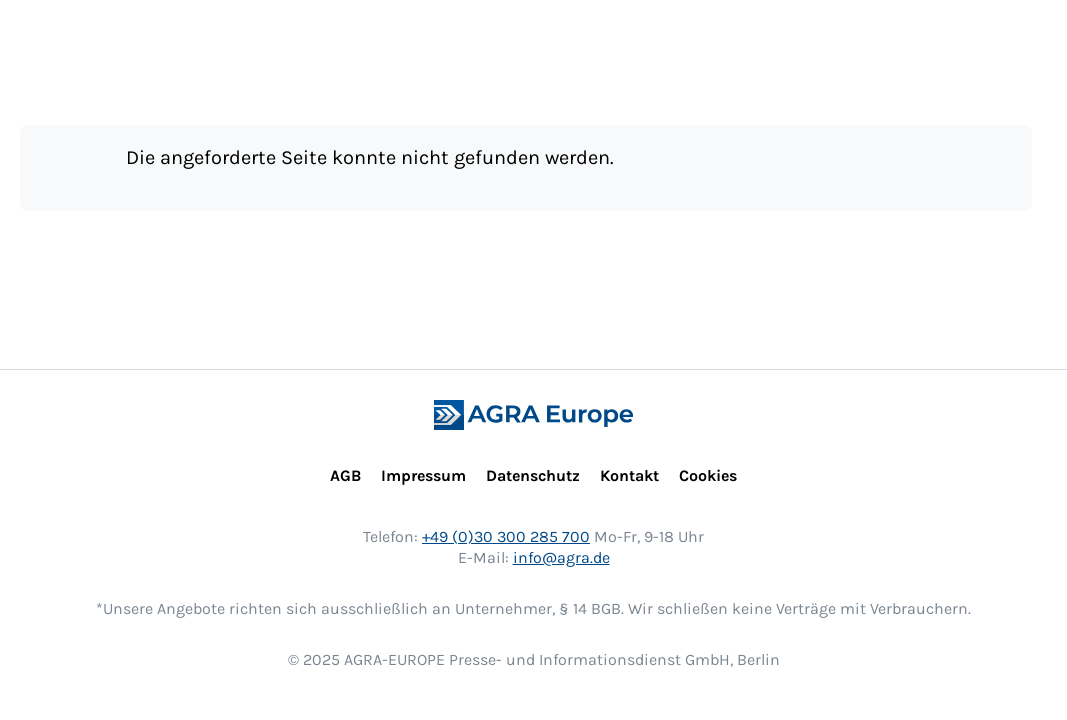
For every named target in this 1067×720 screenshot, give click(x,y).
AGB (345, 475)
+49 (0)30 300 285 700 (506, 536)
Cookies (708, 475)
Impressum (423, 475)
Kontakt (629, 475)
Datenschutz (533, 475)
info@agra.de (561, 557)
